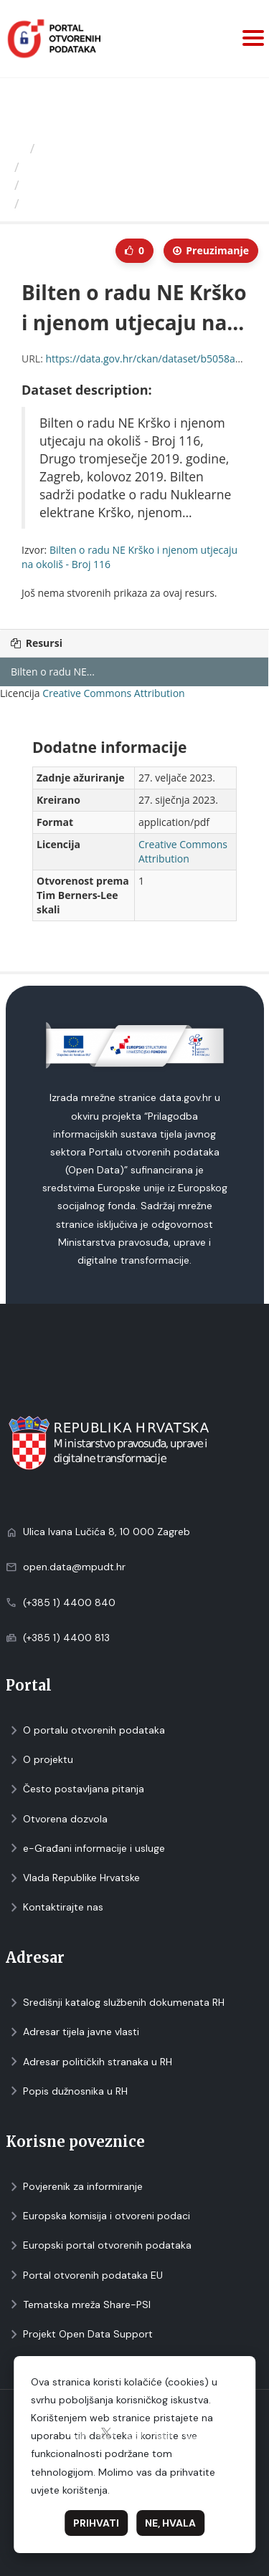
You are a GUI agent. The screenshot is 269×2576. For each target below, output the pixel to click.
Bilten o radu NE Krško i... (101, 184)
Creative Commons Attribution (113, 693)
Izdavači (66, 148)
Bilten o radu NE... (53, 671)
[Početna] (17, 148)
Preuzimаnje (211, 250)
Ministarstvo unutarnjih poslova (121, 167)
